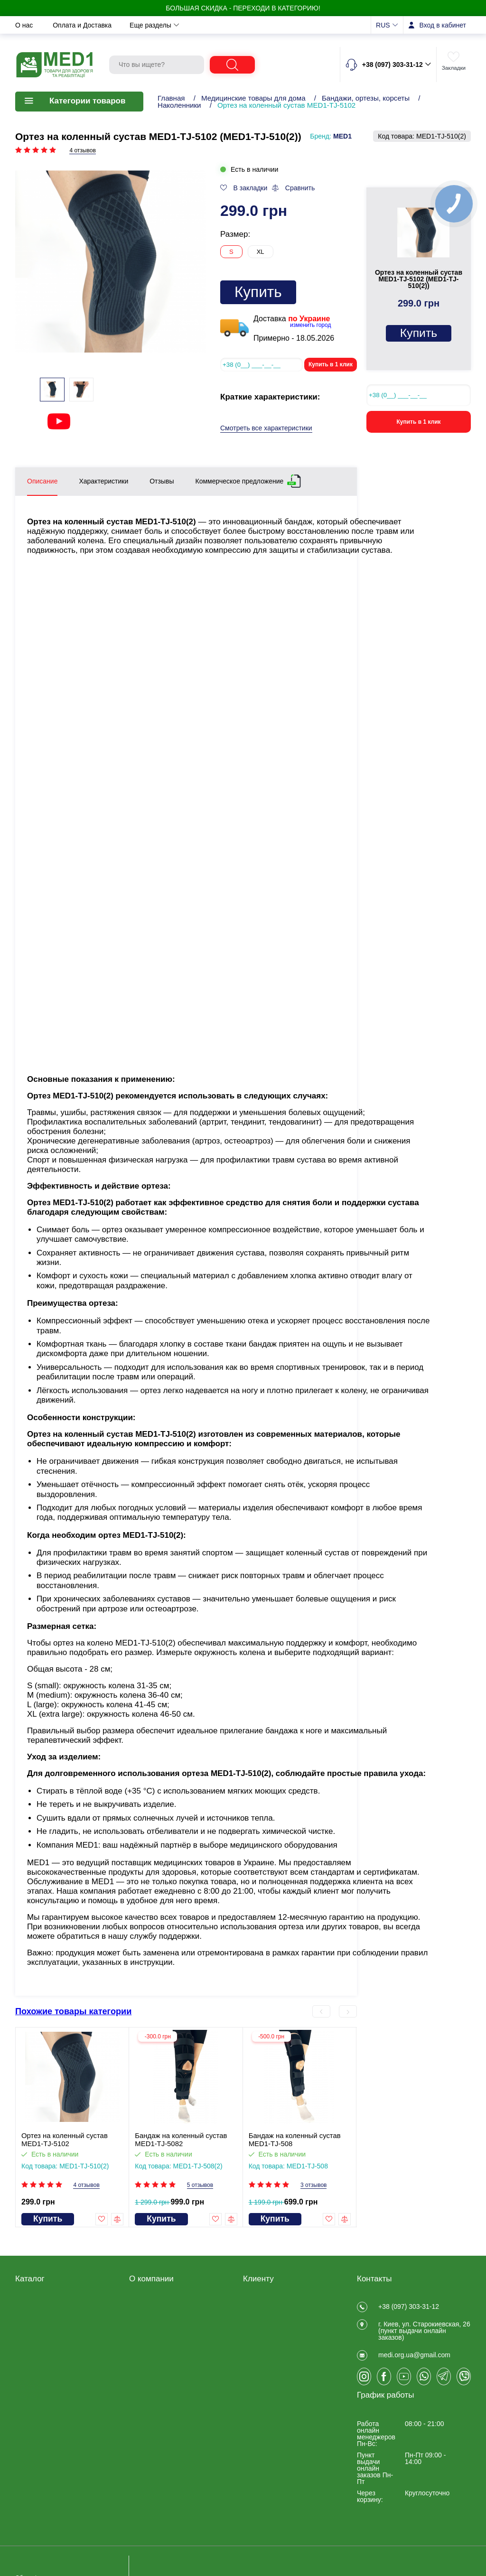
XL (260, 251)
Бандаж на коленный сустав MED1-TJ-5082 (181, 2139)
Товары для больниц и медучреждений (49, 2378)
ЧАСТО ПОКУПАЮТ (46, 2430)
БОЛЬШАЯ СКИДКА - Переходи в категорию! (243, 8)
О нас (25, 25)
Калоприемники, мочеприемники (40, 2359)
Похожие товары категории (73, 2011)
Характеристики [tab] (103, 481)
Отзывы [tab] (162, 481)
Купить (258, 291)
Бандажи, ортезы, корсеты (366, 98)
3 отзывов (313, 2185)
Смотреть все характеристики (266, 428)
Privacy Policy (149, 2367)
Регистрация (262, 2305)
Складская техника (44, 2393)
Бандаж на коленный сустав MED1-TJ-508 (295, 2139)
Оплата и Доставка (83, 25)
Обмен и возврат (158, 25)
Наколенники (179, 105)
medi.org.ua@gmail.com (414, 2366)
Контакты (263, 25)
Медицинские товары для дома (253, 98)
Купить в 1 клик (330, 364)
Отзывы (141, 2305)
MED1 (342, 136)
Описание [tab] (42, 481)
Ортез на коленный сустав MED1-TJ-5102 (64, 2139)
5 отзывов (200, 2185)
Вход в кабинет (443, 25)
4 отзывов (82, 151)
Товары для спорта (44, 2405)
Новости (217, 25)
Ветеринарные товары (49, 2418)
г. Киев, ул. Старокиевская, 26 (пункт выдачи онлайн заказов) (424, 2336)
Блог (136, 2379)
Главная (171, 98)
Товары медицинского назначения (49, 2340)
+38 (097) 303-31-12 (408, 2306)
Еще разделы (316, 25)
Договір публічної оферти (168, 2317)
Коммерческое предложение (240, 479)
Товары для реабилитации (56, 2305)
